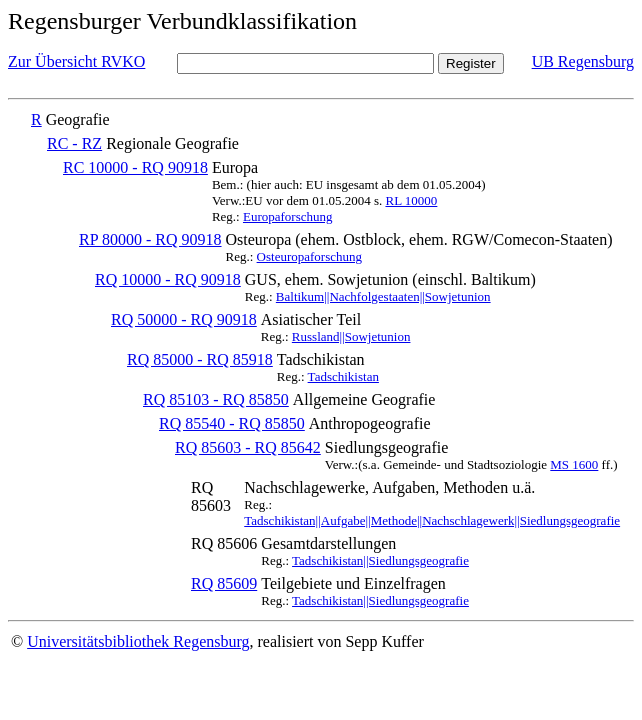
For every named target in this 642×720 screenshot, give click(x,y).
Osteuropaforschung (309, 256)
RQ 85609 (224, 583)
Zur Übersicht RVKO (76, 61)
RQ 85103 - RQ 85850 (216, 399)
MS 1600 (574, 464)
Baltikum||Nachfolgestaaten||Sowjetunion (383, 296)
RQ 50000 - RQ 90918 (184, 319)
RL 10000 (411, 200)
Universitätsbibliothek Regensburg (138, 641)
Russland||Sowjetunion (351, 336)
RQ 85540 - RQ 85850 (232, 423)
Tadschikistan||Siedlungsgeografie (380, 560)
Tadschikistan (343, 376)
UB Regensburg (583, 61)
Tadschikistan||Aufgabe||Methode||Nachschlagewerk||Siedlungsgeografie (432, 520)
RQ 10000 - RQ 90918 (168, 279)
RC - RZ (74, 143)
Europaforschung (288, 216)
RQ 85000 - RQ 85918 (200, 359)
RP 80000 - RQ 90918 (150, 239)
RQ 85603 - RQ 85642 (248, 447)
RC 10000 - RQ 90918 (135, 167)
